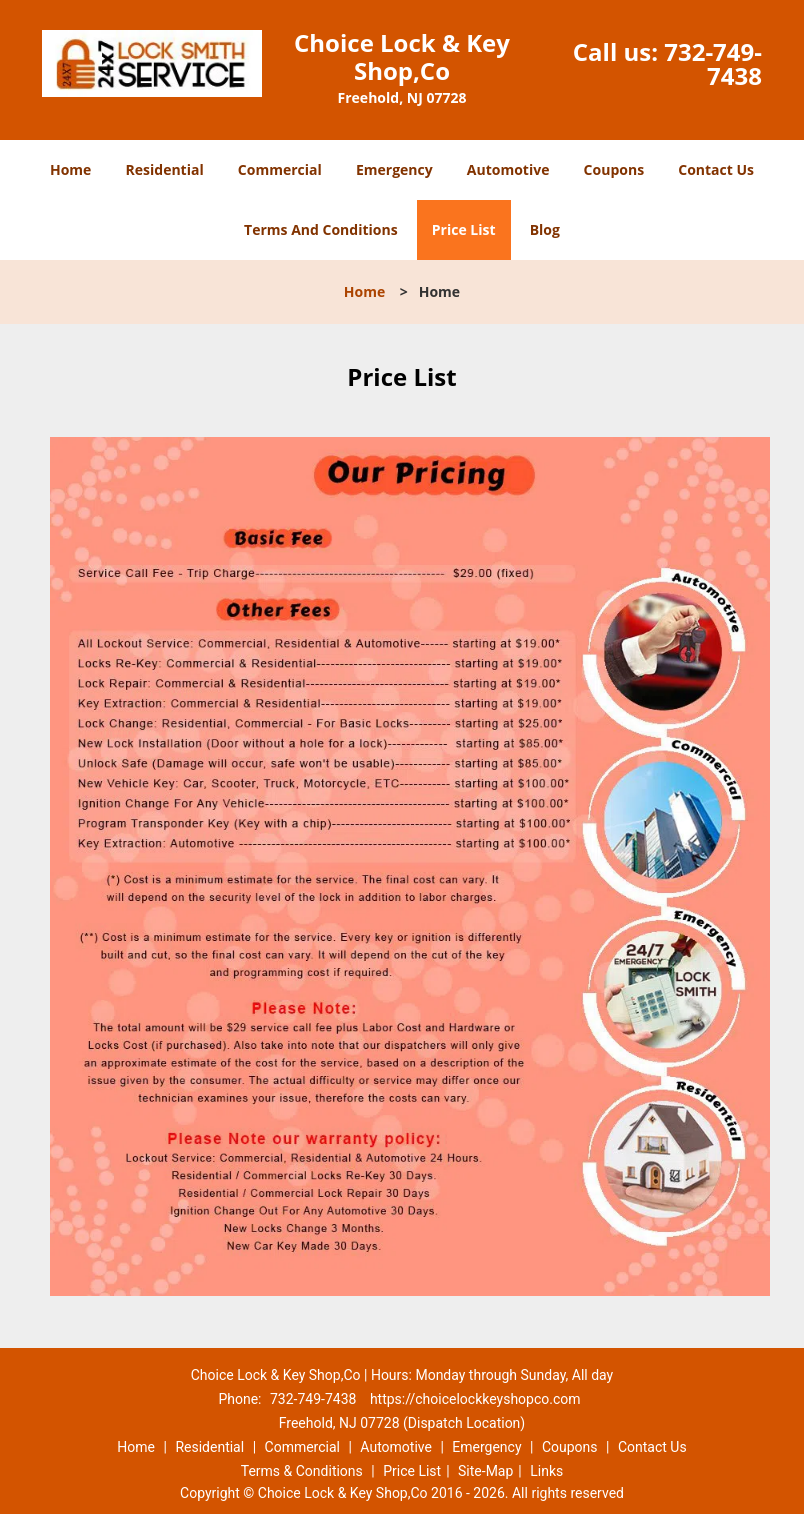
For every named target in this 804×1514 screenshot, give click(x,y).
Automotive (508, 169)
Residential (165, 169)
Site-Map (485, 1471)
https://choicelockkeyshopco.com (475, 1399)
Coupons (614, 169)
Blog (545, 229)
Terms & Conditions (302, 1471)
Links (546, 1471)
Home (70, 169)
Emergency (394, 169)
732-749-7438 (713, 63)
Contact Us (716, 169)
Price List (464, 229)
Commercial (280, 169)
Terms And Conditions (321, 229)
